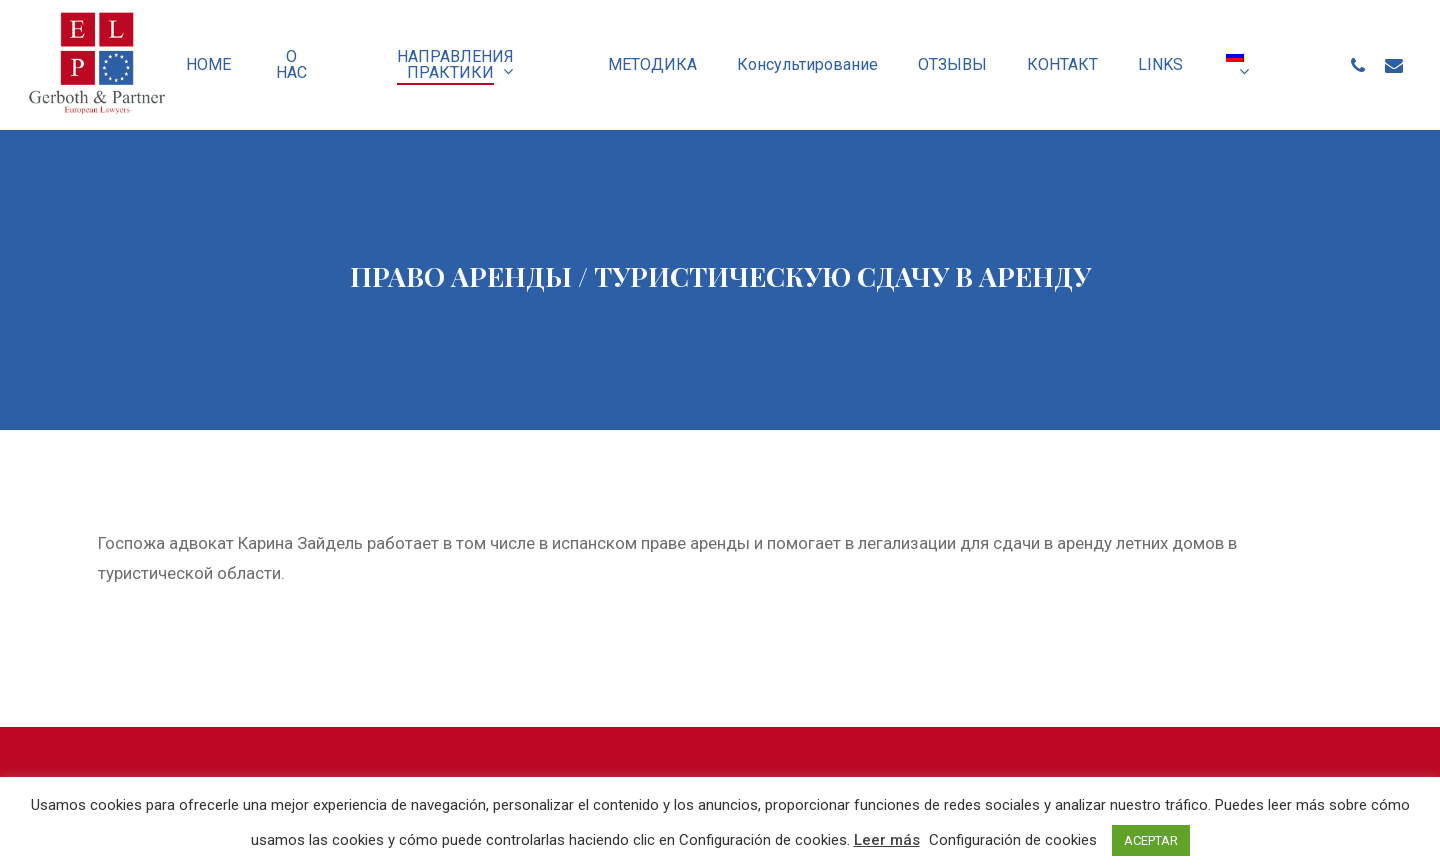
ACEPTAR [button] (1151, 840)
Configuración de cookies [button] (1013, 840)
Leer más (887, 840)
